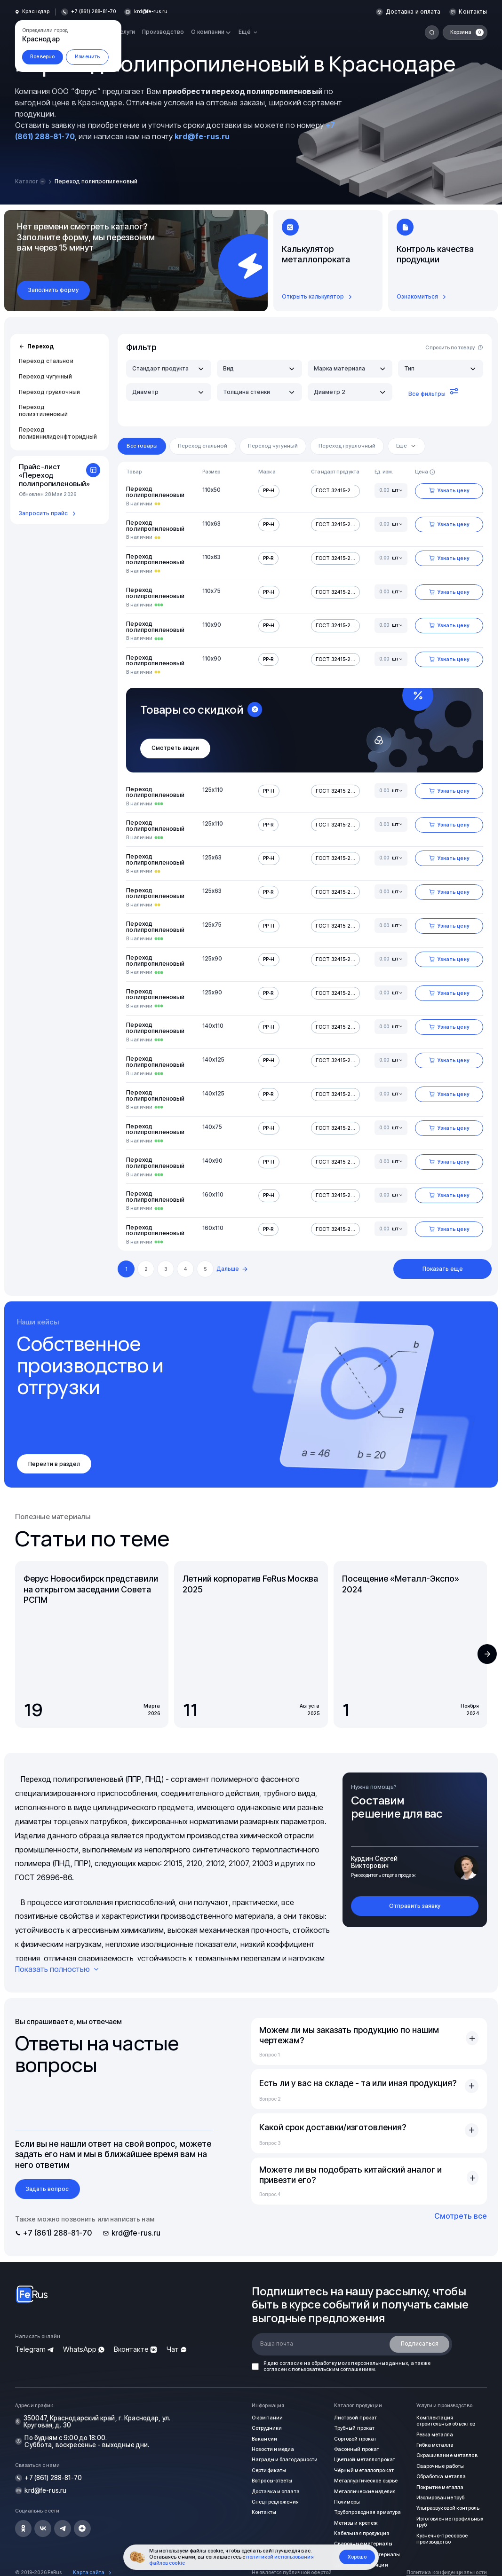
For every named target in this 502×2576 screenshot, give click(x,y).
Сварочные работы (439, 2466)
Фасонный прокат (355, 2449)
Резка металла (433, 2434)
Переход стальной (46, 360)
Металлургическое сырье (364, 2480)
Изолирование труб (439, 2497)
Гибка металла (433, 2445)
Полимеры (346, 2501)
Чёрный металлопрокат (362, 2470)
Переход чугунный (45, 376)
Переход (36, 346)
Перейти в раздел (54, 1463)
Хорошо (357, 2557)
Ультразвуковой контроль (446, 2508)
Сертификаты (268, 2470)
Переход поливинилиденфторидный (58, 433)
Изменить (87, 57)
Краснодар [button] (36, 12)
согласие (291, 2363)
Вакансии (263, 2438)
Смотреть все (460, 2216)
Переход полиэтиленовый (43, 410)
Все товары (142, 445)
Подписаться (419, 2343)
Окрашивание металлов (444, 2455)
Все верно (42, 57)
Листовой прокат (354, 2418)
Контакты (473, 12)
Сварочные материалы (361, 2543)
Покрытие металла (438, 2487)
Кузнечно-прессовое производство (441, 2538)
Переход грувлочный (49, 391)
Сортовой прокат (354, 2438)
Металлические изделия (362, 2491)
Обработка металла (439, 2476)
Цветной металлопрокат (362, 2460)
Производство (163, 31)
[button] (487, 1654)
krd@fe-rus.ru (150, 12)
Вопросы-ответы (271, 2480)
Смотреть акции (175, 747)
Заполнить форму (53, 289)
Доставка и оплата (413, 12)
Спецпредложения (274, 2501)
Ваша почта (276, 2343)
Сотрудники (266, 2428)
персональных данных (379, 2363)
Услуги (126, 31)
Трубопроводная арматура (365, 2512)
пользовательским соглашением (333, 2369)
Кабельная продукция (359, 2533)
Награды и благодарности (282, 2460)
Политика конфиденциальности (446, 2572)
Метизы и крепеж (355, 2522)
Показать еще (442, 1268)
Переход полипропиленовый (155, 492)
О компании (266, 2418)
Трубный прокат (353, 2428)
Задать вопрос (47, 2188)
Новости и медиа (272, 2449)
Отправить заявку (414, 1905)
